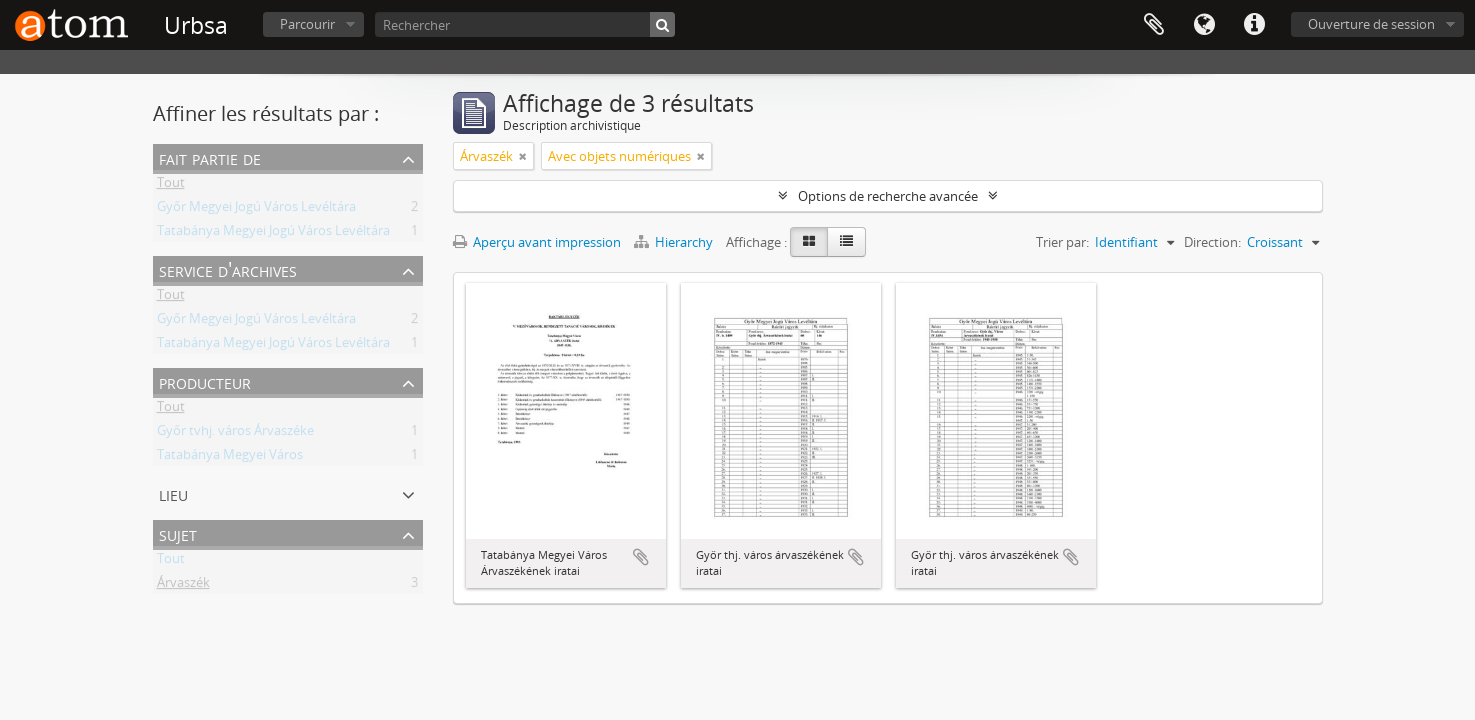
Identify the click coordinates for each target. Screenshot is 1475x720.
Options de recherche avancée (888, 196)
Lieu (173, 493)
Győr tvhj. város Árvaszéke (235, 434)
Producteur (205, 381)
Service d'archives (228, 269)
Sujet (178, 533)
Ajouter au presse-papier (641, 557)
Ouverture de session (1371, 24)
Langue (1204, 25)
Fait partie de (210, 157)
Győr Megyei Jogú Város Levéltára (256, 210)
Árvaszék (183, 586)
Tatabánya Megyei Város (230, 458)
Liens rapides (1254, 25)
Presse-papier (1154, 25)
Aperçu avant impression (537, 242)
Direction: (1212, 242)
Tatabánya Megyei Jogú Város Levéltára (273, 234)
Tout (171, 186)
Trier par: (1062, 242)
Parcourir (307, 24)
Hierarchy (675, 242)
